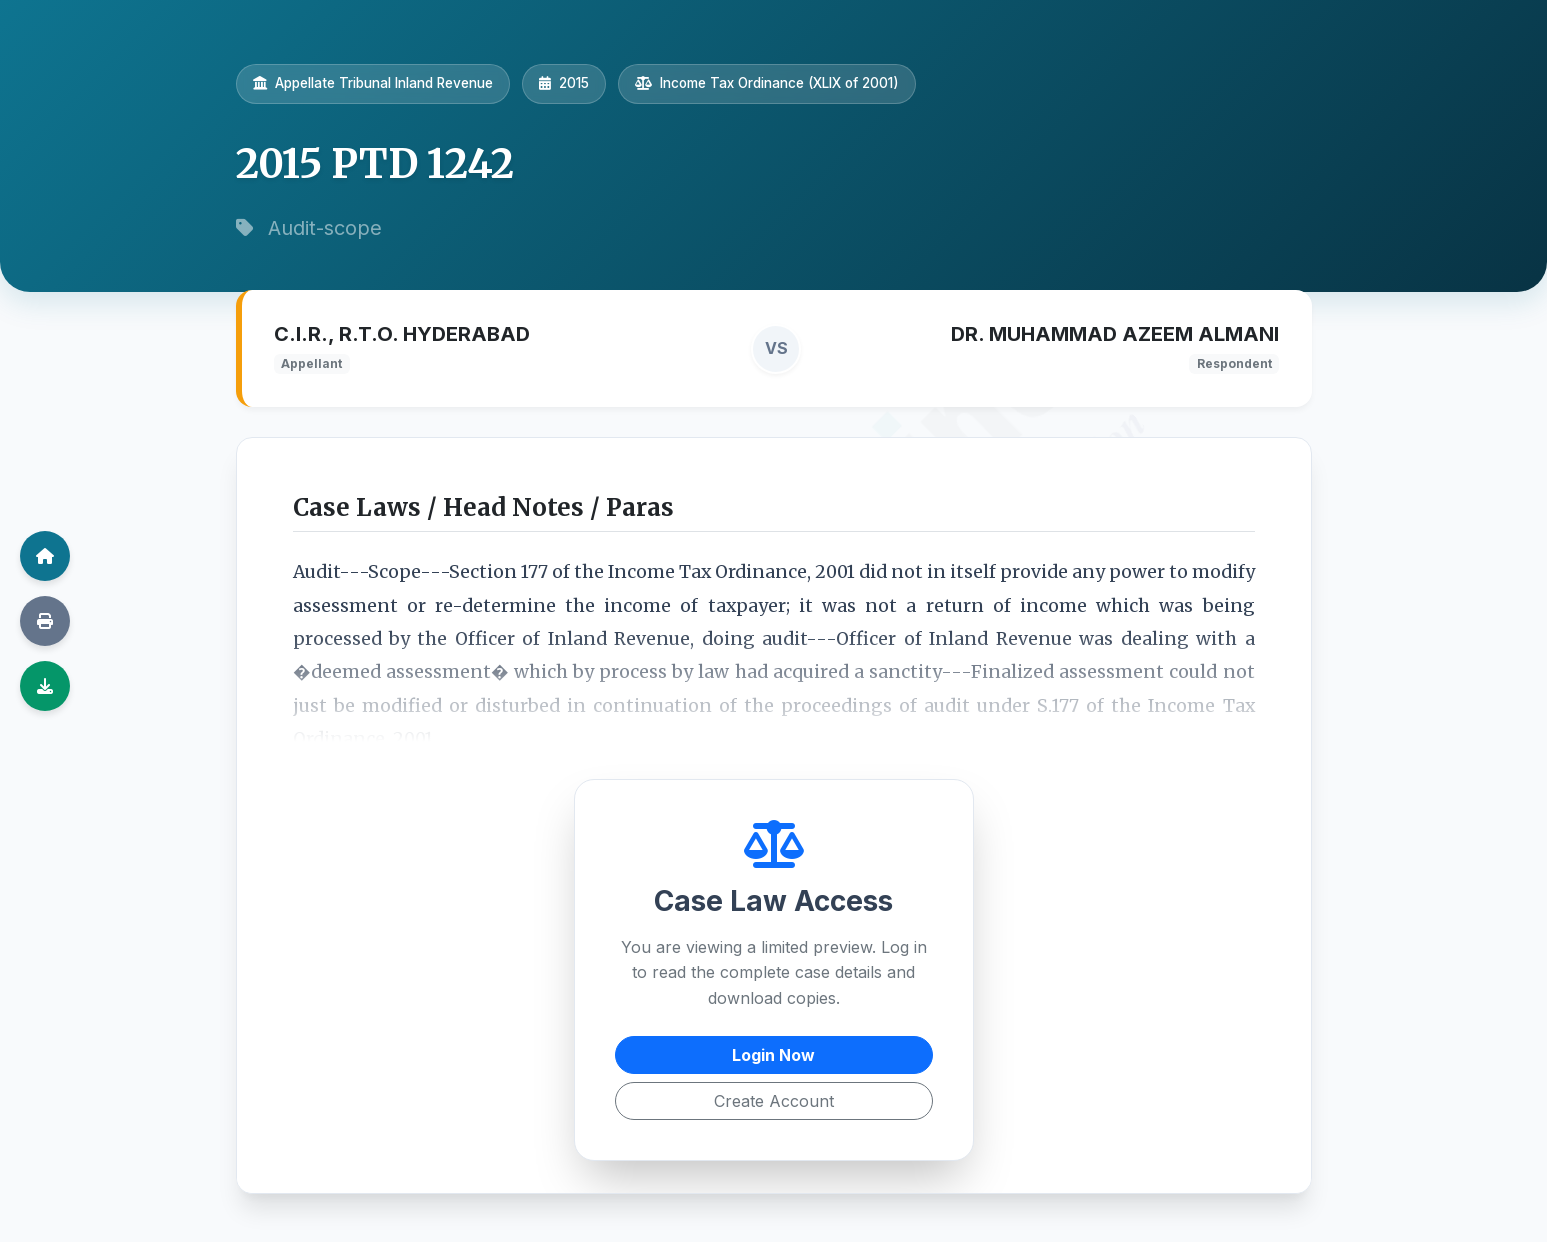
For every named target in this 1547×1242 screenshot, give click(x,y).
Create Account (774, 1101)
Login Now (773, 1055)
